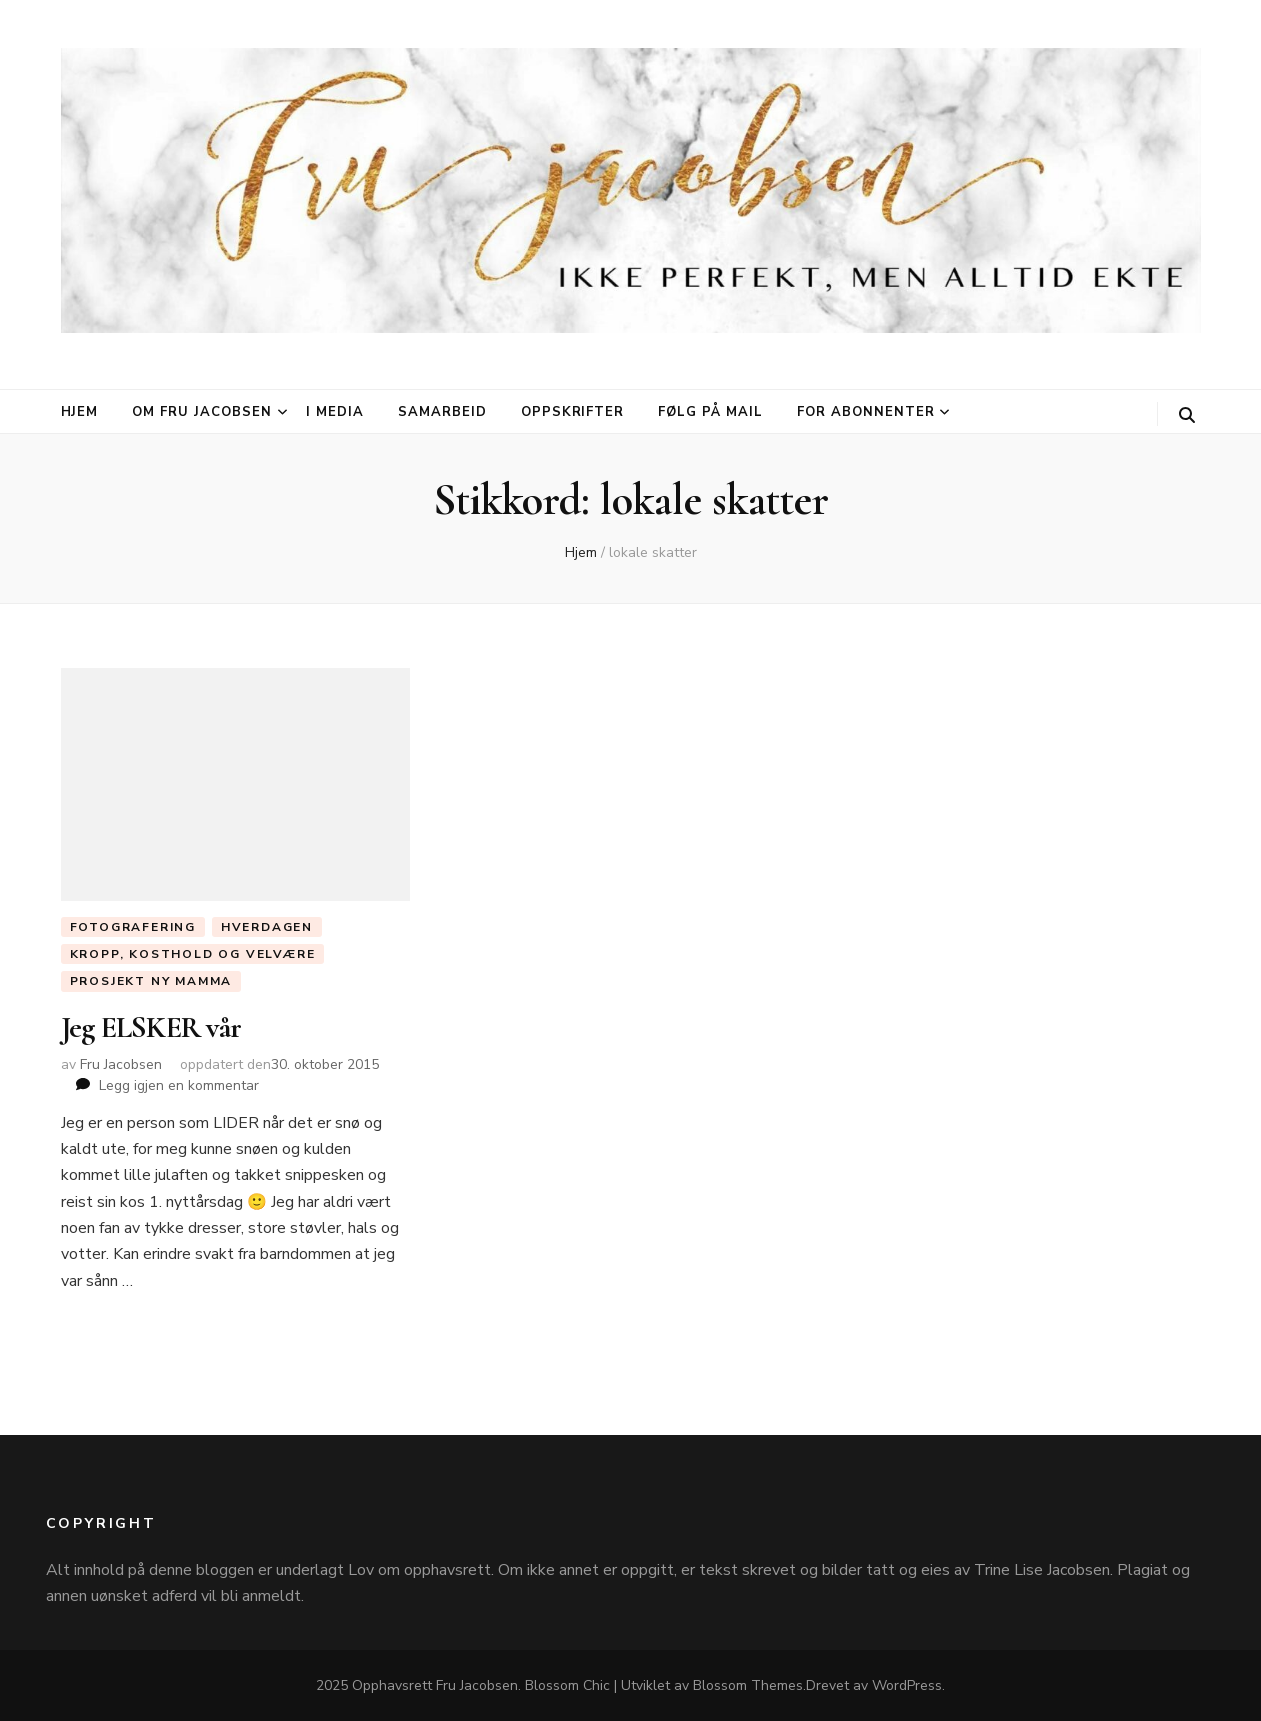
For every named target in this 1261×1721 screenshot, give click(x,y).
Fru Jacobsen (121, 1064)
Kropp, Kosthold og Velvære (193, 954)
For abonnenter (866, 412)
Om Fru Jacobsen (202, 412)
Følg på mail (710, 412)
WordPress (907, 1685)
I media (335, 412)
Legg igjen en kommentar (179, 1085)
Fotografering (133, 927)
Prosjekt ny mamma (151, 981)
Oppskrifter (573, 412)
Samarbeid (442, 412)
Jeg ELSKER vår (151, 1027)
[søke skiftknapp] (1187, 415)
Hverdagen (267, 927)
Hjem (80, 412)
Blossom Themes (748, 1685)
